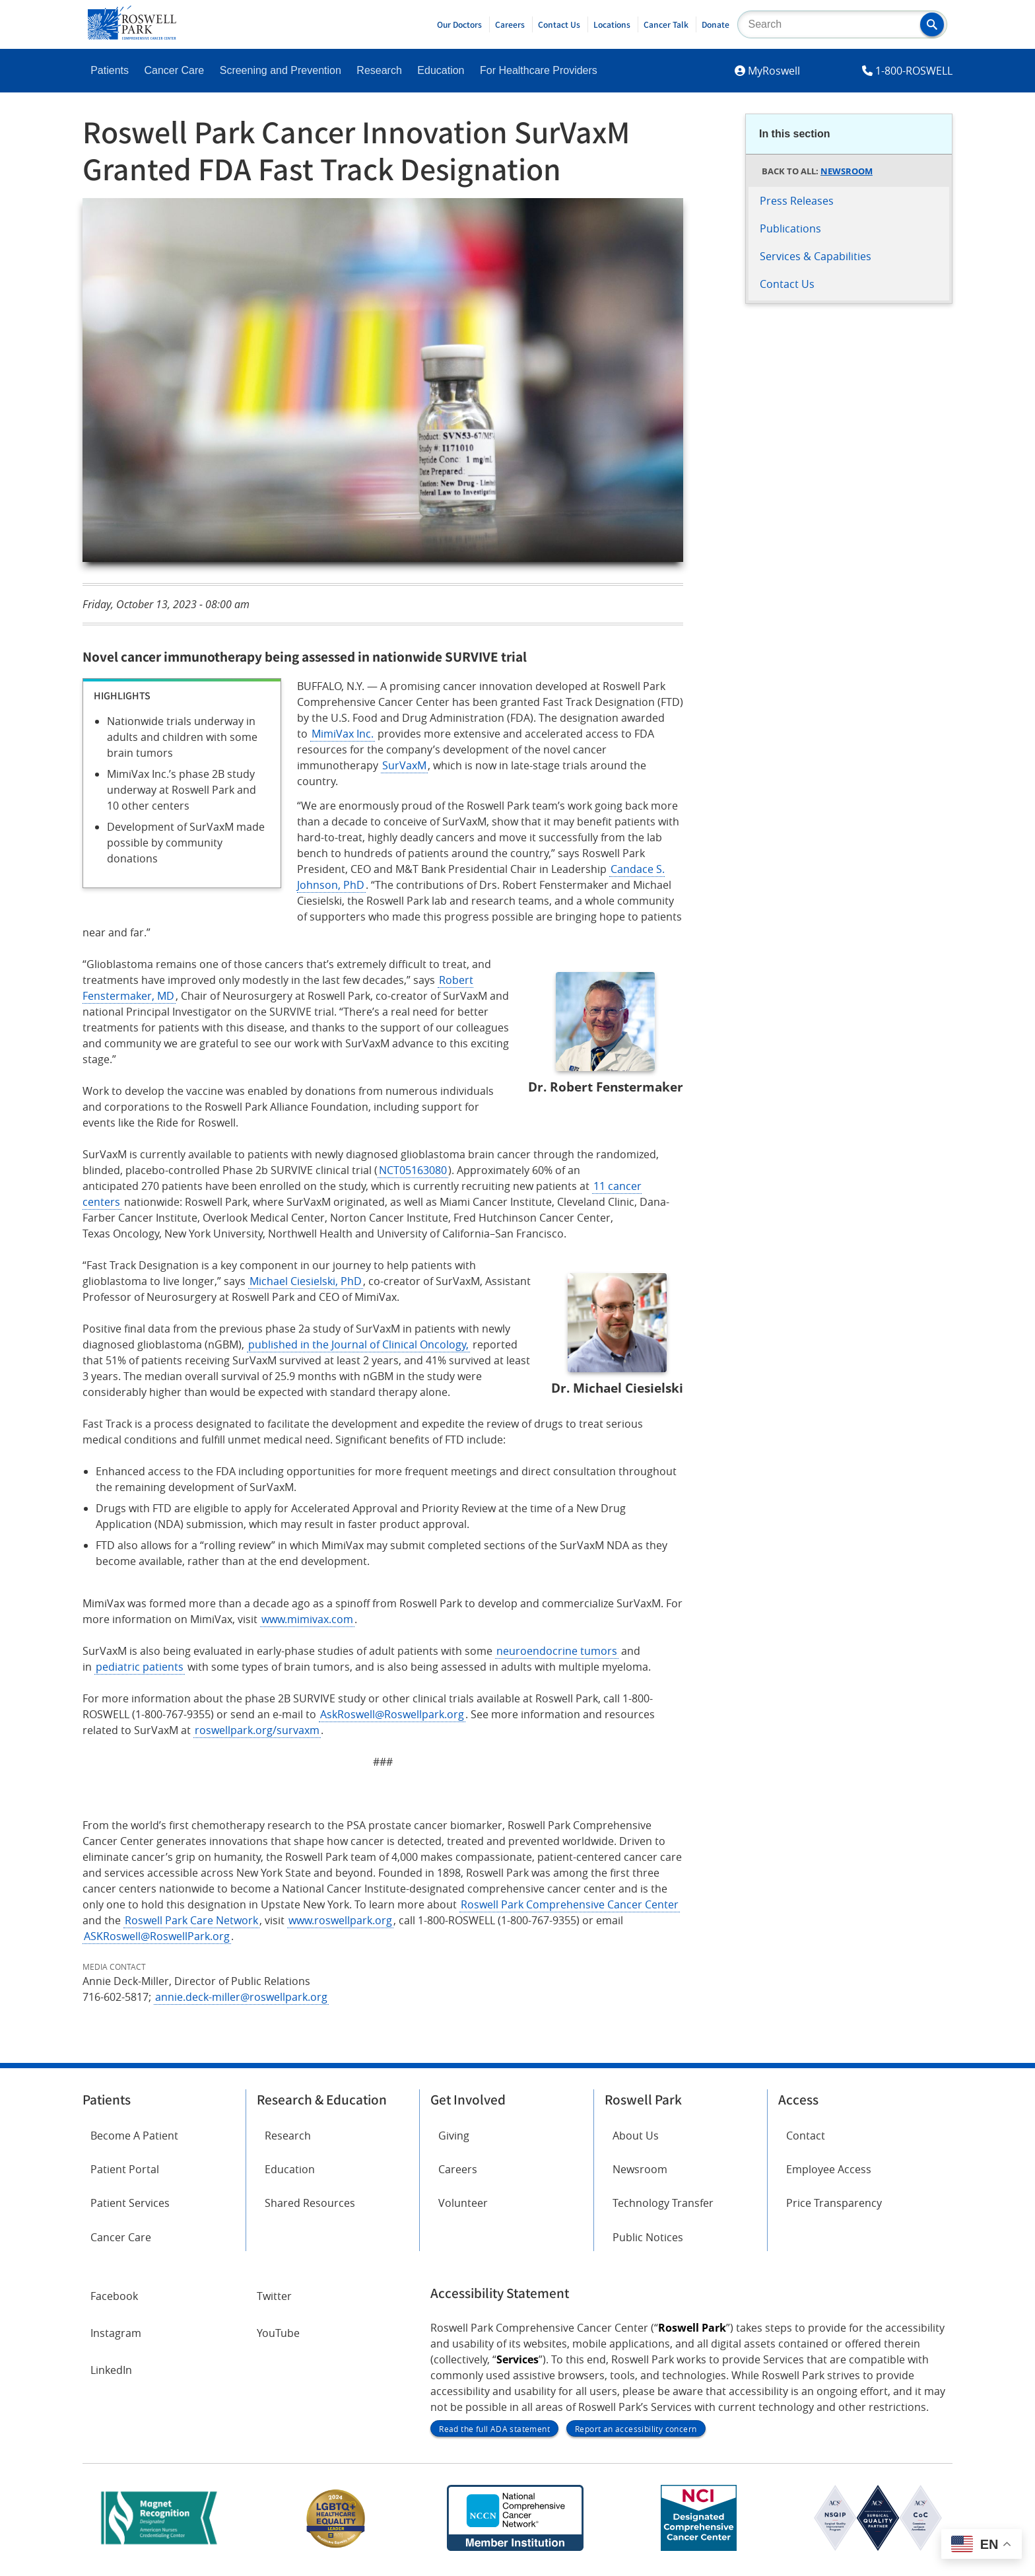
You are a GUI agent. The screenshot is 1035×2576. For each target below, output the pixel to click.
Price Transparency (834, 2203)
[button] (932, 24)
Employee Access (828, 2169)
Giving (453, 2135)
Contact (805, 2135)
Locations (611, 24)
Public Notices (648, 2237)
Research (378, 70)
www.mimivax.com (307, 1619)
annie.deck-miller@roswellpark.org (241, 1997)
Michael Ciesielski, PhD (306, 1281)
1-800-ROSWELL (913, 70)
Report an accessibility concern (635, 2428)
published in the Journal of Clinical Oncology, (358, 1344)
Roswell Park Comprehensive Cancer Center (570, 1904)
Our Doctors (459, 24)
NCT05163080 (413, 1170)
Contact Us (559, 24)
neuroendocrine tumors (556, 1651)
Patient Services (130, 2203)
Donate (715, 24)
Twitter (274, 2296)
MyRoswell (774, 70)
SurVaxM (404, 765)
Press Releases (797, 200)
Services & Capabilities (815, 256)
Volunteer (463, 2203)
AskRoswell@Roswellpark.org (392, 1714)
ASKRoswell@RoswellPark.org (157, 1936)
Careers (510, 24)
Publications (790, 228)
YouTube (278, 2333)
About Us (636, 2135)
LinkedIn (111, 2370)
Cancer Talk (666, 24)
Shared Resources (310, 2203)
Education (440, 70)
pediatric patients (140, 1666)
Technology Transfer (663, 2203)
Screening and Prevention (280, 70)
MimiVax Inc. (343, 733)
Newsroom (846, 171)
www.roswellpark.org (340, 1920)
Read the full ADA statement (494, 2428)
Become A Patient (134, 2135)
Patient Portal (124, 2169)
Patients (109, 70)
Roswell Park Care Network (191, 1920)
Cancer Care (175, 70)
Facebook (114, 2296)
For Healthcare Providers (538, 70)
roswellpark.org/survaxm (257, 1730)
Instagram (115, 2333)
